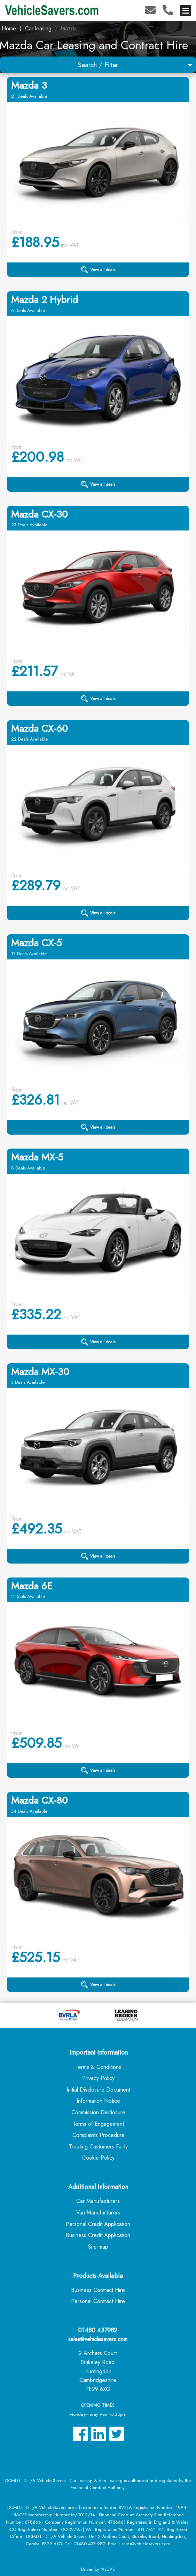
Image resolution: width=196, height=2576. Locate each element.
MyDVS (108, 2569)
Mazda (69, 28)
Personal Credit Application (98, 2224)
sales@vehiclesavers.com (97, 2339)
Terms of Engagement (98, 2124)
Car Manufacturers (98, 2201)
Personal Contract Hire (98, 2301)
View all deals (98, 269)
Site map (98, 2247)
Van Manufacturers (98, 2212)
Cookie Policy (98, 2158)
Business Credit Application (98, 2235)
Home (9, 27)
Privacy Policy (98, 2078)
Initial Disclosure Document (98, 2090)
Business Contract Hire (98, 2290)
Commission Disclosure (98, 2112)
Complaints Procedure (98, 2135)
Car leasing (38, 28)
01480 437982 (97, 2330)
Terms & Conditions (98, 2067)
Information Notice (98, 2101)
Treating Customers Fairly (98, 2147)
